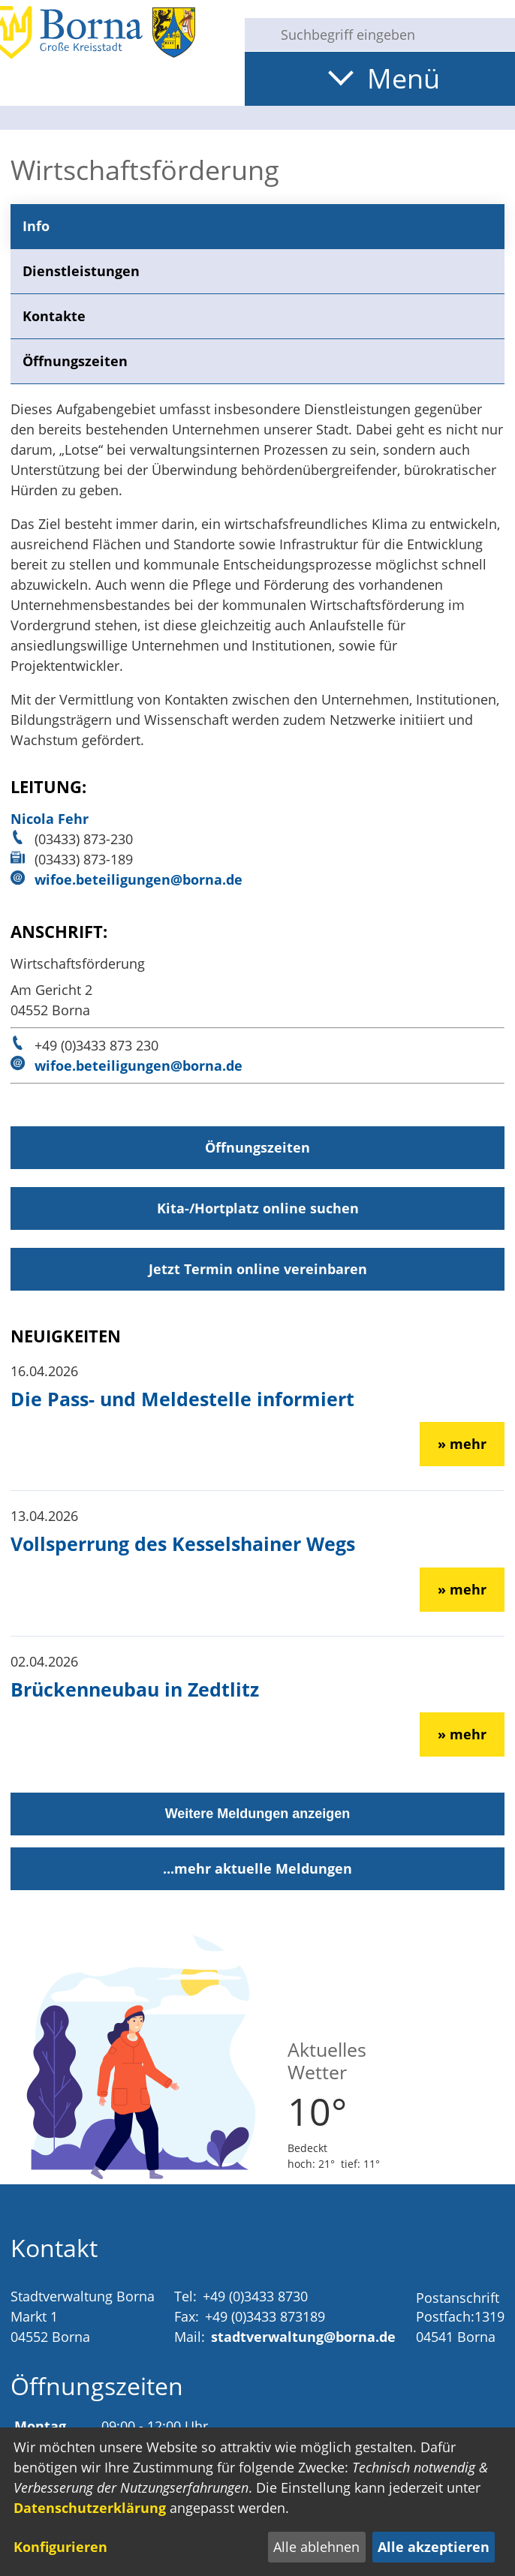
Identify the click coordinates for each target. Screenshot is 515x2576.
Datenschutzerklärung (90, 2508)
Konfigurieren (60, 2547)
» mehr (462, 1444)
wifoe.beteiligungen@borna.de (138, 879)
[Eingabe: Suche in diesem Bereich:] (392, 34)
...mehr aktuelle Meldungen (257, 1868)
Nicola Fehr (50, 819)
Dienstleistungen (81, 271)
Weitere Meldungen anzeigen (258, 1813)
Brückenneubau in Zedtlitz (135, 1689)
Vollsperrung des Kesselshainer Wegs (183, 1543)
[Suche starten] (257, 34)
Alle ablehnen (316, 2547)
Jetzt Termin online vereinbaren (258, 1269)
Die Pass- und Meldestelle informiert (182, 1398)
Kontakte (54, 316)
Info (36, 226)
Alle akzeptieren (433, 2547)
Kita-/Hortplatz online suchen (258, 1208)
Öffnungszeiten (75, 361)
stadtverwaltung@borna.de (303, 2337)
